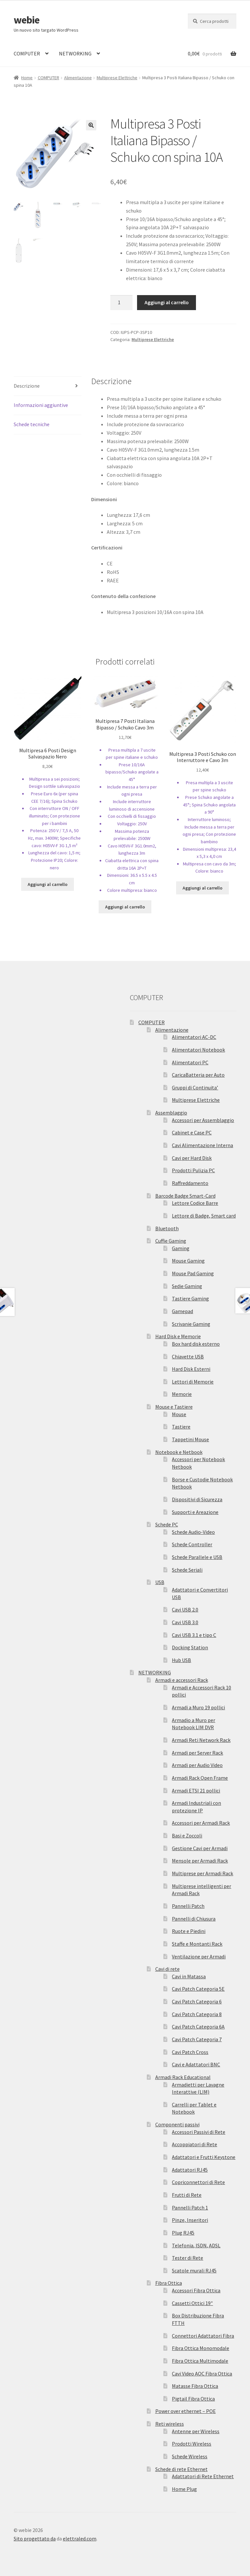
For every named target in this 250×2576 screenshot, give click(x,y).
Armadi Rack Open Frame (200, 1778)
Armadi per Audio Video (197, 1765)
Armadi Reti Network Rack (201, 1740)
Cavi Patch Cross (190, 2052)
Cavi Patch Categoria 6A (198, 2026)
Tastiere (181, 1426)
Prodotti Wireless (191, 2443)
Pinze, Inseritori (190, 2220)
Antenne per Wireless (195, 2431)
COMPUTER (27, 53)
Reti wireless (169, 2423)
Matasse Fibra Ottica (195, 2386)
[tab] (47, 386)
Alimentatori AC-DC (194, 1037)
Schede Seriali (187, 1569)
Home (27, 78)
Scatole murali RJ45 (194, 2270)
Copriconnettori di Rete (198, 2182)
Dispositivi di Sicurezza (197, 1499)
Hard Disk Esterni (191, 1369)
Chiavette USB (188, 1356)
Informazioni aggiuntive (41, 405)
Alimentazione (78, 78)
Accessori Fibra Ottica (196, 2290)
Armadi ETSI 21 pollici (196, 1790)
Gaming (180, 1248)
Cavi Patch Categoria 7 (197, 2039)
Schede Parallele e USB (197, 1557)
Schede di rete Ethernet (181, 2469)
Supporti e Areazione (195, 1512)
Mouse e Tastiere (174, 1406)
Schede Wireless (189, 2456)
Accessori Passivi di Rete (198, 2132)
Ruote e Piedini (188, 1931)
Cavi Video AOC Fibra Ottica (202, 2373)
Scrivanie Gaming (191, 1324)
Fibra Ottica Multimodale (200, 2361)
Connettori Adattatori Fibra (203, 2335)
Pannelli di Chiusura (193, 1918)
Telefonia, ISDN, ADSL (196, 2245)
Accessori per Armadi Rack (201, 1823)
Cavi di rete (167, 1969)
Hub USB (181, 1660)
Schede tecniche (31, 424)
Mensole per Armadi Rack (200, 1860)
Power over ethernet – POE (185, 2411)
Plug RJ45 (183, 2232)
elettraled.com (79, 2538)
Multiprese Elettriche (117, 78)
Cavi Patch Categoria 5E (198, 1988)
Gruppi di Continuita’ (195, 1087)
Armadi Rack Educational (183, 2077)
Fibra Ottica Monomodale (200, 2348)
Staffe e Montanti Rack (197, 1943)
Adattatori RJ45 (190, 2169)
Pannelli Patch (188, 1906)
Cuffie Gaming (170, 1240)
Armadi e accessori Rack (181, 1680)
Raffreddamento (190, 1183)
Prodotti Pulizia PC (193, 1170)
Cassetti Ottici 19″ (192, 2303)
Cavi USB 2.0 (185, 1609)
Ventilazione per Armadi (199, 1956)
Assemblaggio (171, 1112)
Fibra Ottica (168, 2283)
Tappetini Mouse (190, 1439)
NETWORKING (75, 53)
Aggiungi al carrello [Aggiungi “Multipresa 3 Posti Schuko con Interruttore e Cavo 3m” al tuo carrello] (202, 888)
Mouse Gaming (188, 1260)
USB (159, 1582)
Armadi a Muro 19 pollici (198, 1707)
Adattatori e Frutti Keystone (203, 2157)
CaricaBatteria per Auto (198, 1074)
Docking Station (190, 1647)
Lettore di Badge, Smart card (204, 1215)
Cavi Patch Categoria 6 (197, 2001)
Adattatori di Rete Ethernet (203, 2476)
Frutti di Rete (186, 2195)
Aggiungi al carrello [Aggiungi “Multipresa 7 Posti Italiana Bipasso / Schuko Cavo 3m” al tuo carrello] (125, 907)
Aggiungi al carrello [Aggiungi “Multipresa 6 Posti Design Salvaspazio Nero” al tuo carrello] (47, 884)
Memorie (182, 1394)
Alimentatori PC (190, 1062)
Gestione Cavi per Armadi (200, 1848)
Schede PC (166, 1524)
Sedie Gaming (187, 1286)
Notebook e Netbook (178, 1452)
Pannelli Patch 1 (190, 2207)
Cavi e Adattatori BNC (196, 2064)
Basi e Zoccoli (187, 1835)
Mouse (179, 1414)
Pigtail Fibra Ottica (193, 2398)
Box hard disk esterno (196, 1343)
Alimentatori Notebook (198, 1049)
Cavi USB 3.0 (185, 1622)
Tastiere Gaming (190, 1298)
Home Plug (184, 2489)
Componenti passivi (177, 2124)
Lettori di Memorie (193, 1381)
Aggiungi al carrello (167, 302)
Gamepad (182, 1311)
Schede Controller (192, 1544)
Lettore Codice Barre (195, 1203)
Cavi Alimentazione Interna (202, 1145)
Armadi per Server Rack (197, 1752)
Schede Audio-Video (193, 1532)
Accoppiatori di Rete (194, 2144)
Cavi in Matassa (189, 1976)
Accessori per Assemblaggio (203, 1120)
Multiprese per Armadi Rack (202, 1873)
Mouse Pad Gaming (193, 1273)
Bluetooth (167, 1228)
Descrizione (27, 385)
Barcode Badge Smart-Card (185, 1195)
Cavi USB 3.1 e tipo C (194, 1635)
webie (26, 19)
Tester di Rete (187, 2257)
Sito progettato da (35, 2538)
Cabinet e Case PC (192, 1132)
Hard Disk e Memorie (178, 1336)
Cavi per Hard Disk (192, 1158)
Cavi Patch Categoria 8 (197, 2014)
